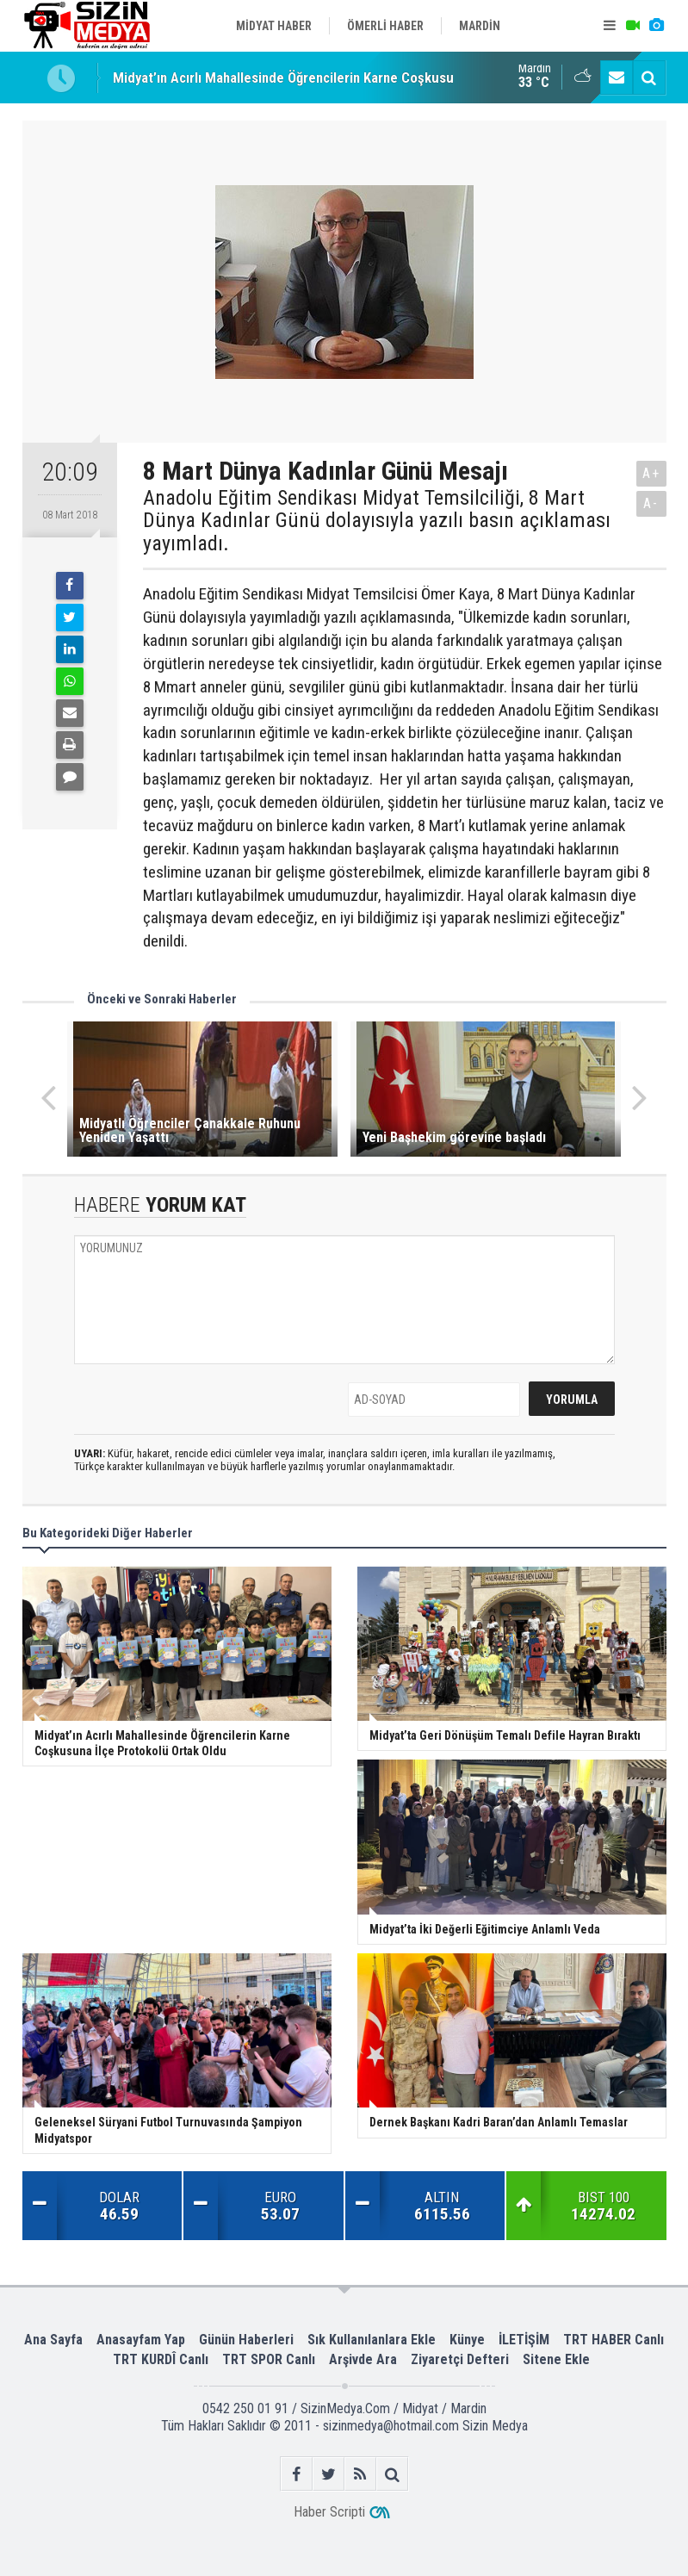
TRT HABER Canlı (613, 2339)
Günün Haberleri (246, 2339)
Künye (467, 2339)
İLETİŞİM (524, 2339)
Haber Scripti (329, 2512)
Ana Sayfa (53, 2339)
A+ (651, 473)
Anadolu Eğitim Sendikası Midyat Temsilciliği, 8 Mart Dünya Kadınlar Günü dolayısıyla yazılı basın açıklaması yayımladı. (377, 521)
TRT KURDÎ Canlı (160, 2359)
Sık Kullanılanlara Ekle (371, 2339)
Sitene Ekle (556, 2359)
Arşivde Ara (363, 2359)
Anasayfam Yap (140, 2339)
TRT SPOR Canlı (268, 2359)
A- (651, 503)
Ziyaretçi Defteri (460, 2359)
